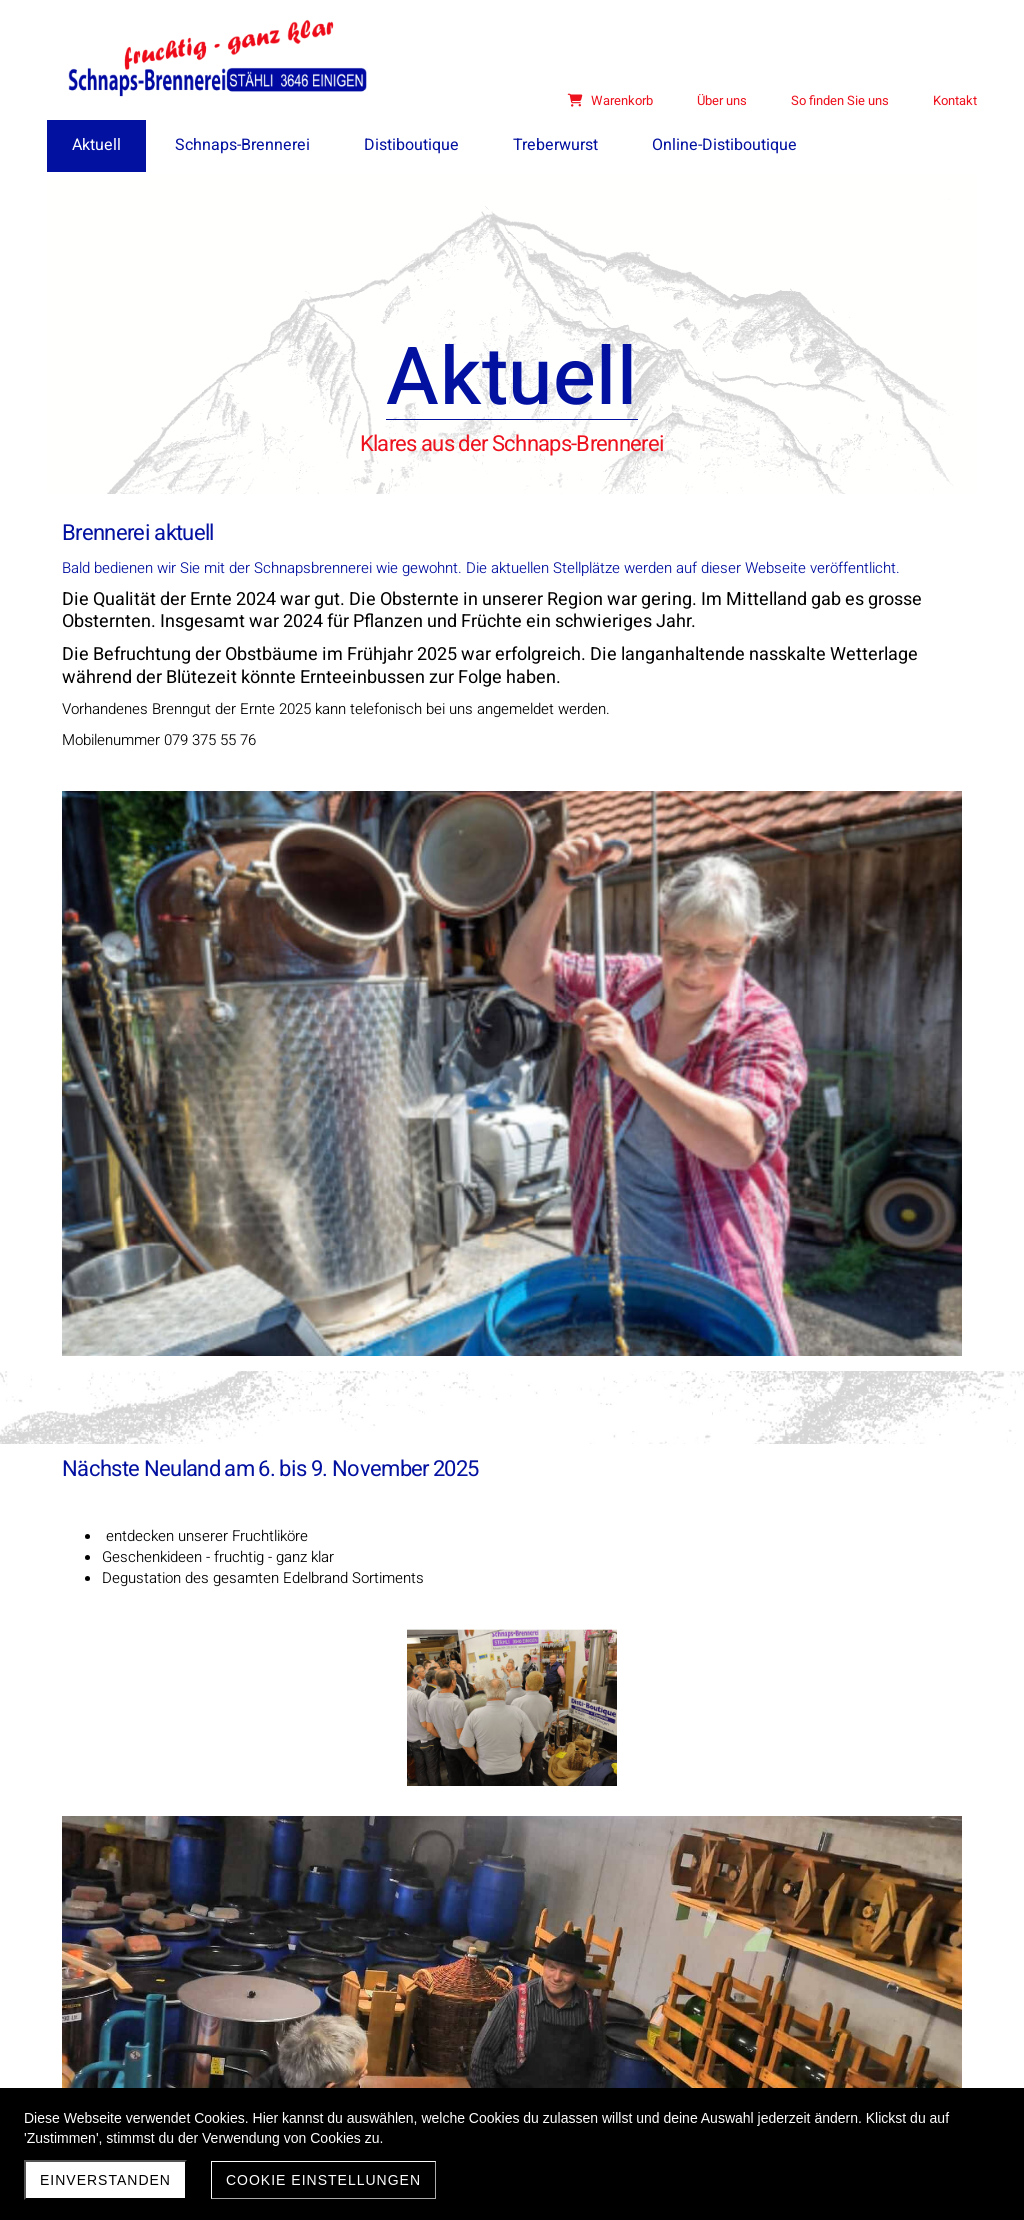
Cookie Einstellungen (323, 2180)
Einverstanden (105, 2180)
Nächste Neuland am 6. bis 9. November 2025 (270, 1008)
